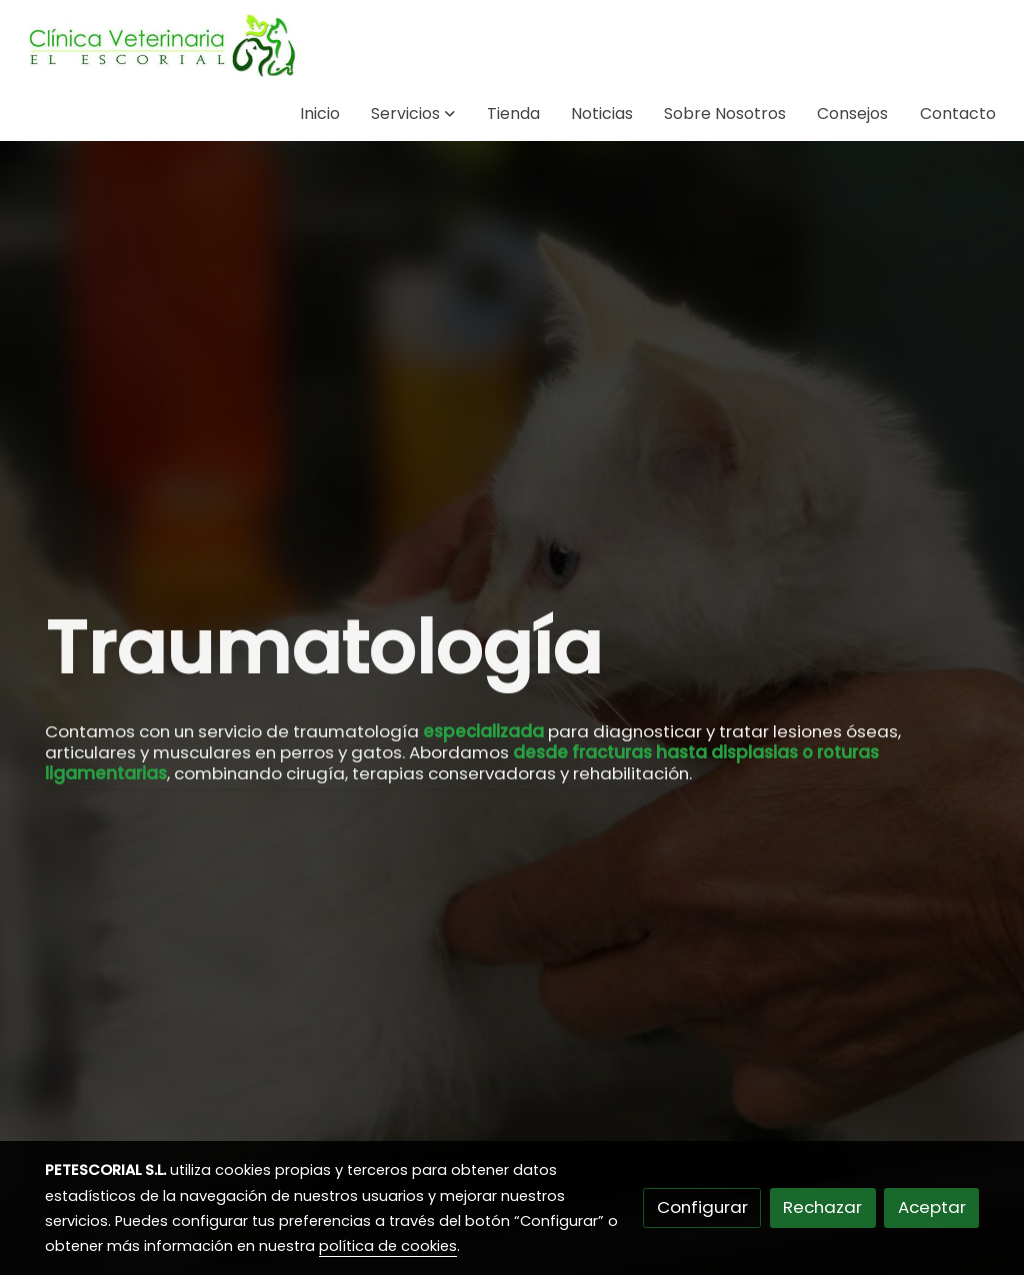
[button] (413, 114)
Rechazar (822, 1207)
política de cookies (388, 1246)
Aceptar (932, 1207)
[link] (161, 43)
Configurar (702, 1207)
